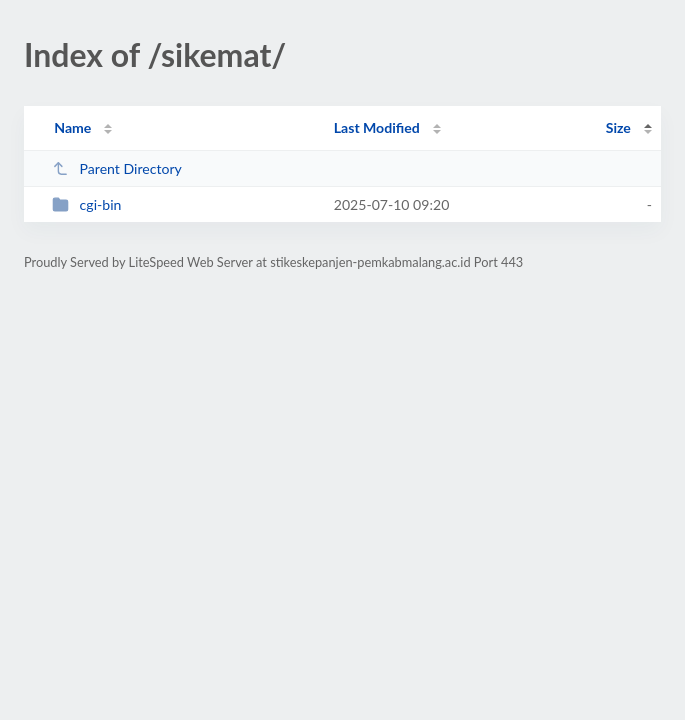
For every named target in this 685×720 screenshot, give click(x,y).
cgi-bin (86, 204)
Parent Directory (117, 168)
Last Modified (377, 127)
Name (72, 127)
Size (618, 127)
